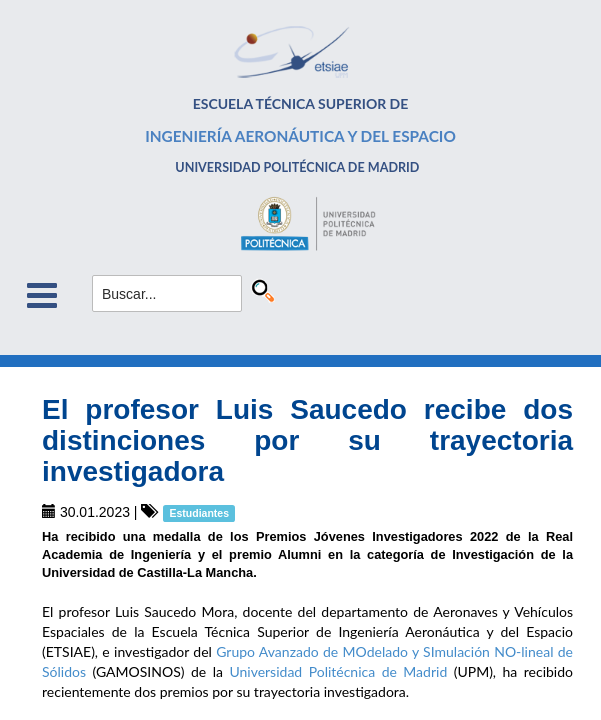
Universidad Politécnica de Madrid (341, 671)
